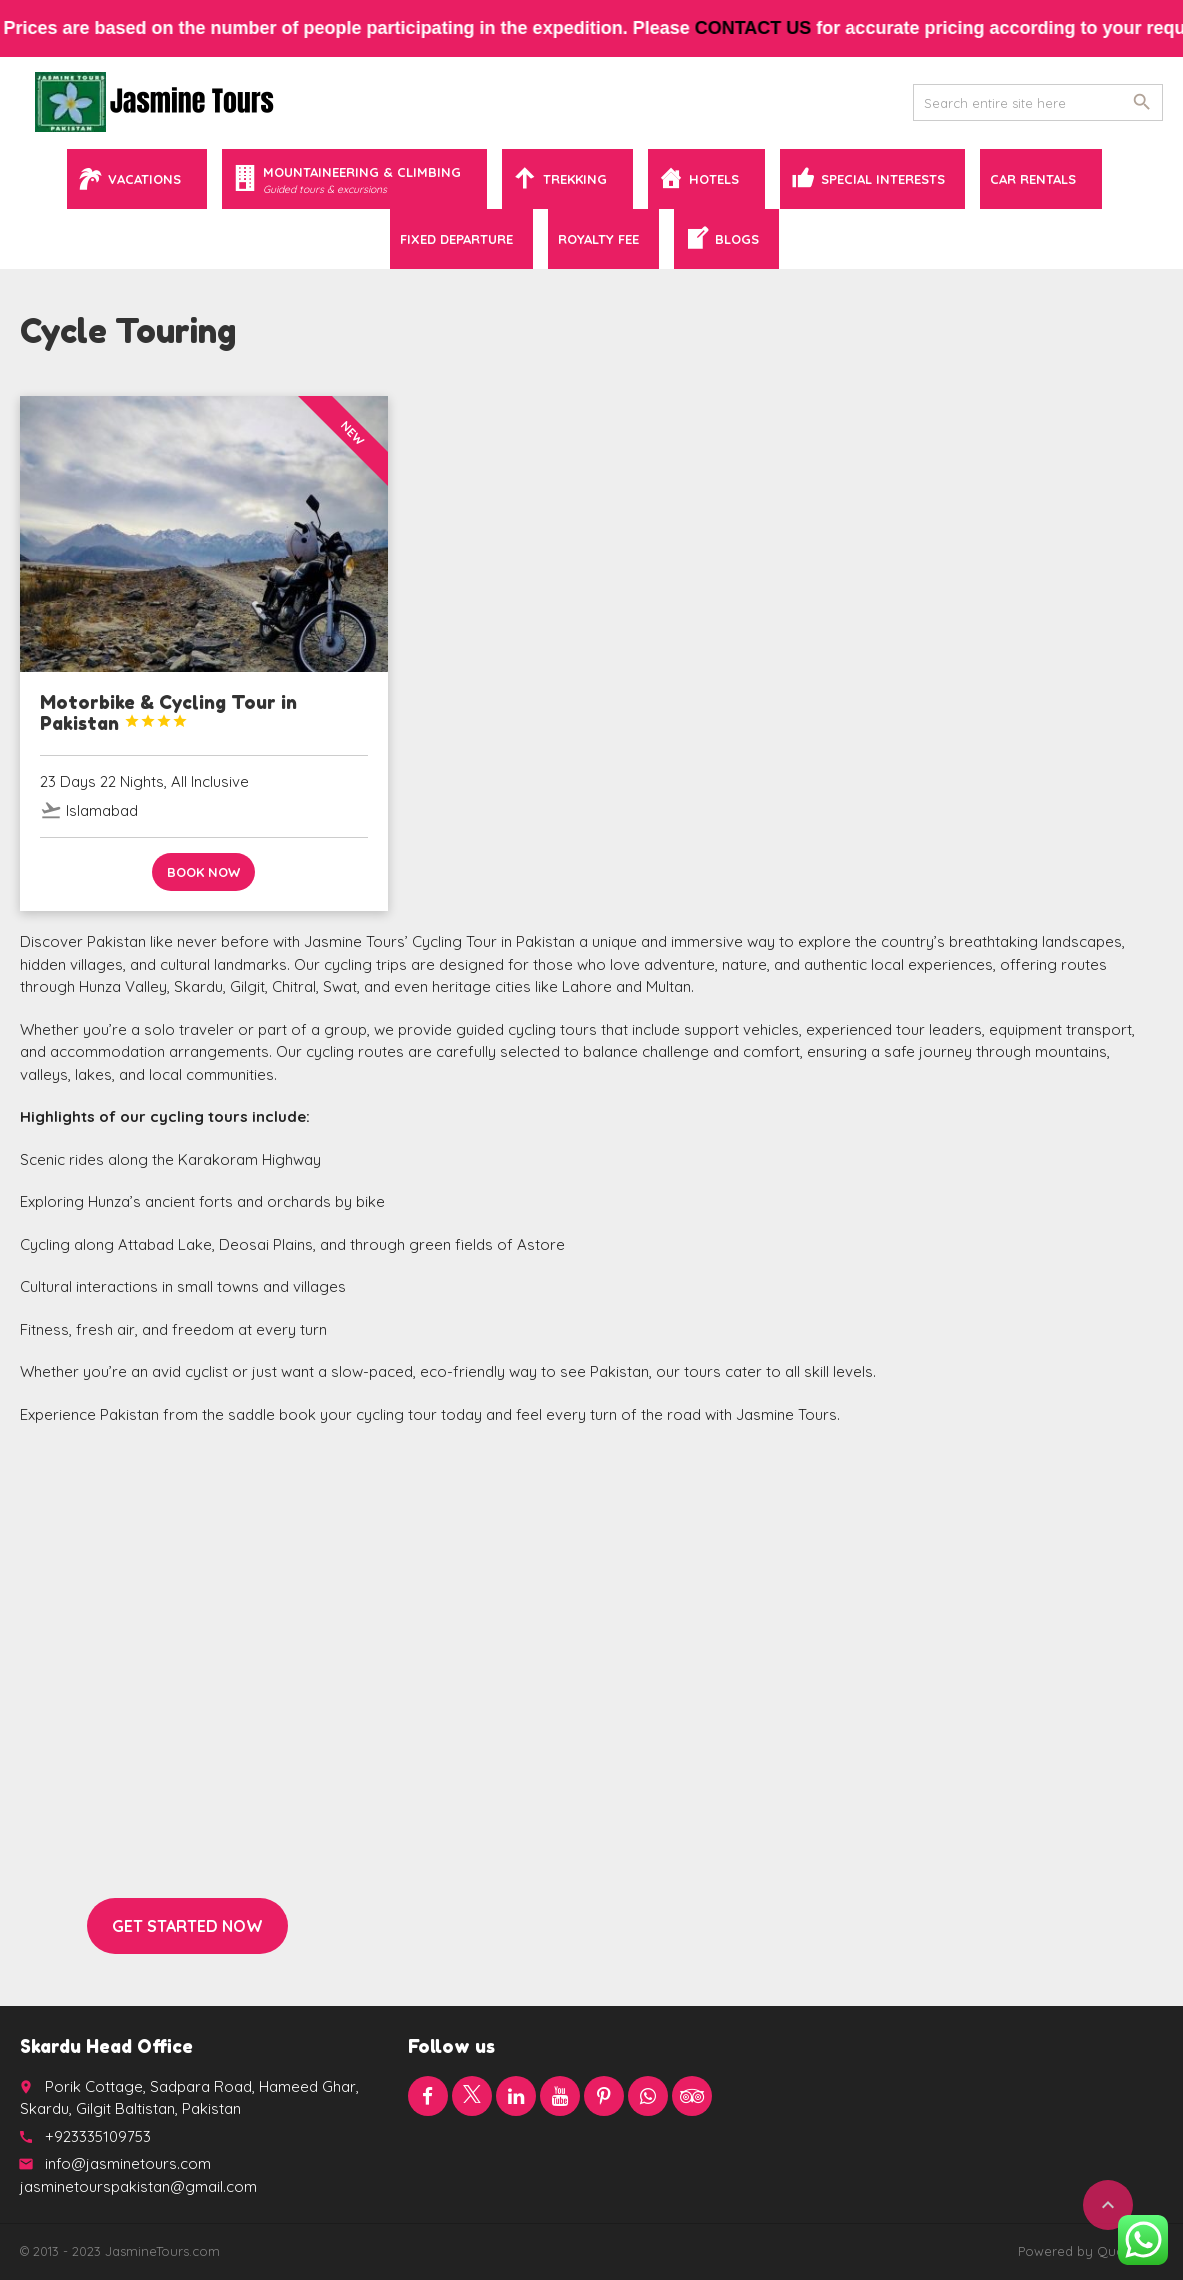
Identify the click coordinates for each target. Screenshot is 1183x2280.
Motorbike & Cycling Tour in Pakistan (168, 713)
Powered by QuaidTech (1090, 2251)
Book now (203, 872)
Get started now (187, 1926)
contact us (765, 28)
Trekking (575, 179)
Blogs (737, 239)
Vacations (144, 179)
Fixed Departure (456, 239)
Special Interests (883, 179)
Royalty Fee (598, 239)
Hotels (714, 179)
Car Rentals (1033, 179)
